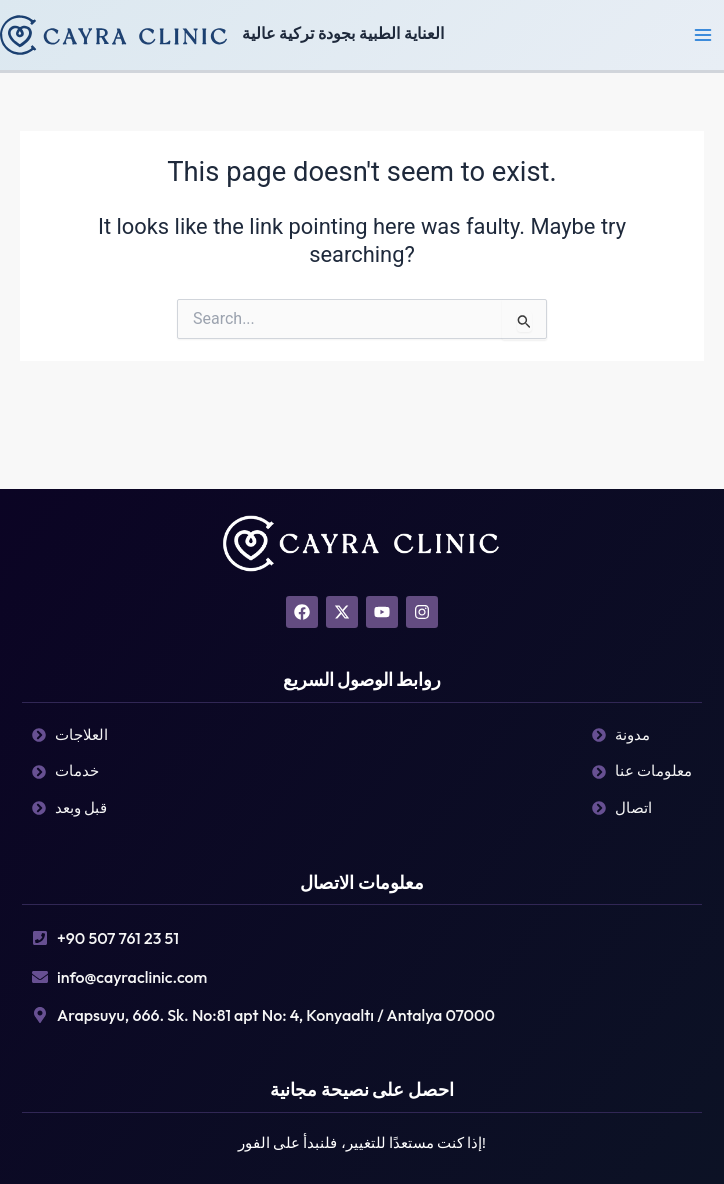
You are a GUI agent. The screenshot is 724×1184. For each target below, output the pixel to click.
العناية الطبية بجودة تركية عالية (343, 34)
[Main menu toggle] (703, 35)
